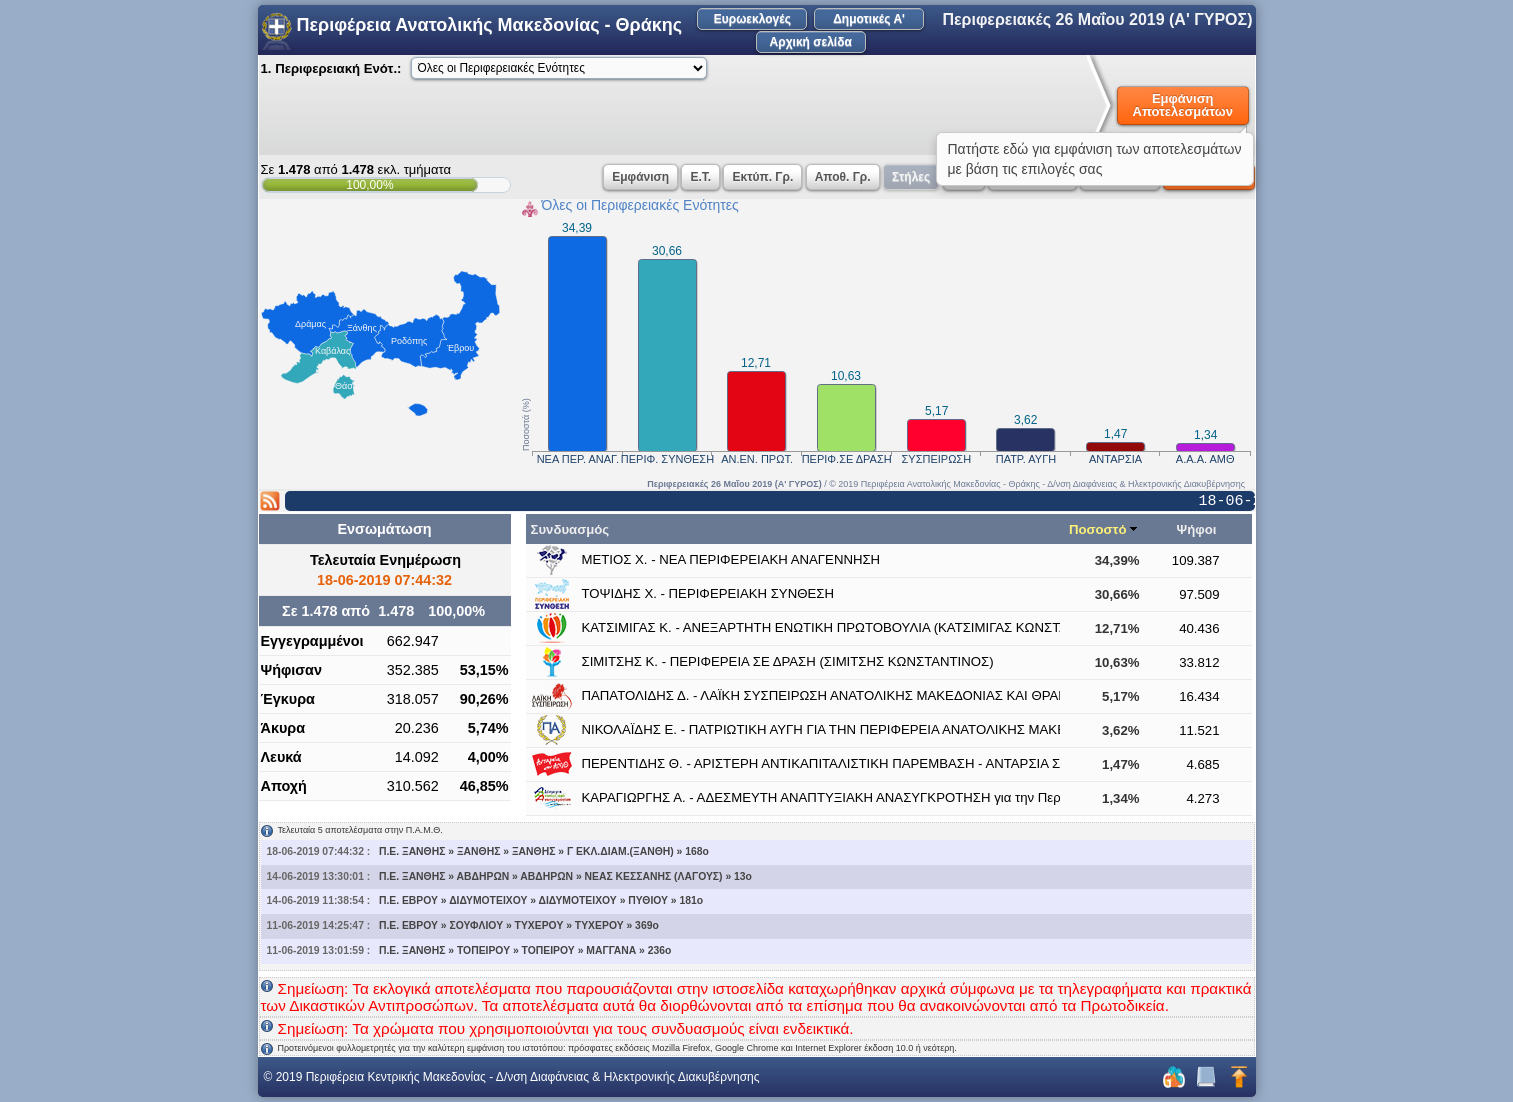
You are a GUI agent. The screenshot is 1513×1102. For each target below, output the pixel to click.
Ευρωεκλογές (752, 19)
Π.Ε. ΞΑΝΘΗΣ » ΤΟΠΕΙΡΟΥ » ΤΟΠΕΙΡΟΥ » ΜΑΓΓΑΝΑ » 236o (525, 950)
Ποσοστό (1098, 529)
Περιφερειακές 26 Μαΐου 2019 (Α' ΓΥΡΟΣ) (1097, 19)
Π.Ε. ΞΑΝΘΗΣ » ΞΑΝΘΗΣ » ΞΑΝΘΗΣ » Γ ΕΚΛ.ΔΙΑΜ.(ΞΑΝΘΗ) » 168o (544, 851)
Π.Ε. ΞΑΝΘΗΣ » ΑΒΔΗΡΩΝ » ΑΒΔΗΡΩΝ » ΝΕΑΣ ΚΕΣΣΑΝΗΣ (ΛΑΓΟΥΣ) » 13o (565, 876)
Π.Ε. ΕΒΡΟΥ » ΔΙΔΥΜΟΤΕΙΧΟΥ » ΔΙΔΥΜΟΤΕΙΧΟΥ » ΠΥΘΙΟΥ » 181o (541, 900)
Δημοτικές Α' (869, 19)
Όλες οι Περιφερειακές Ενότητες (640, 205)
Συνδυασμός (570, 529)
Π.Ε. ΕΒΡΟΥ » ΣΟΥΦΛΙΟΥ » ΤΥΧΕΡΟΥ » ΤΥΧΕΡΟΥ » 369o (519, 925)
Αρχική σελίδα (811, 42)
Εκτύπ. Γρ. (762, 177)
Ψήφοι (1197, 529)
